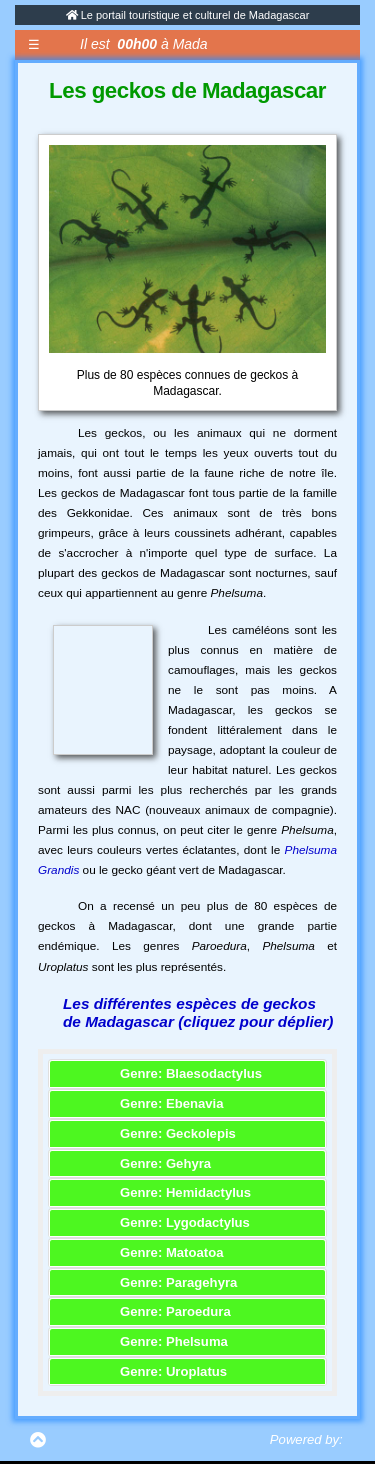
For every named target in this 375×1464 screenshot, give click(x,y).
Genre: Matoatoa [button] (171, 1252)
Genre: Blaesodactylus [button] (191, 1073)
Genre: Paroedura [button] (175, 1311)
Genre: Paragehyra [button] (178, 1282)
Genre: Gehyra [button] (165, 1163)
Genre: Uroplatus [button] (173, 1371)
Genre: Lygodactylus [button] (185, 1222)
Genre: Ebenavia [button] (171, 1103)
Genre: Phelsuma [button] (174, 1341)
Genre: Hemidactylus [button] (185, 1192)
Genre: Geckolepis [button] (178, 1133)
